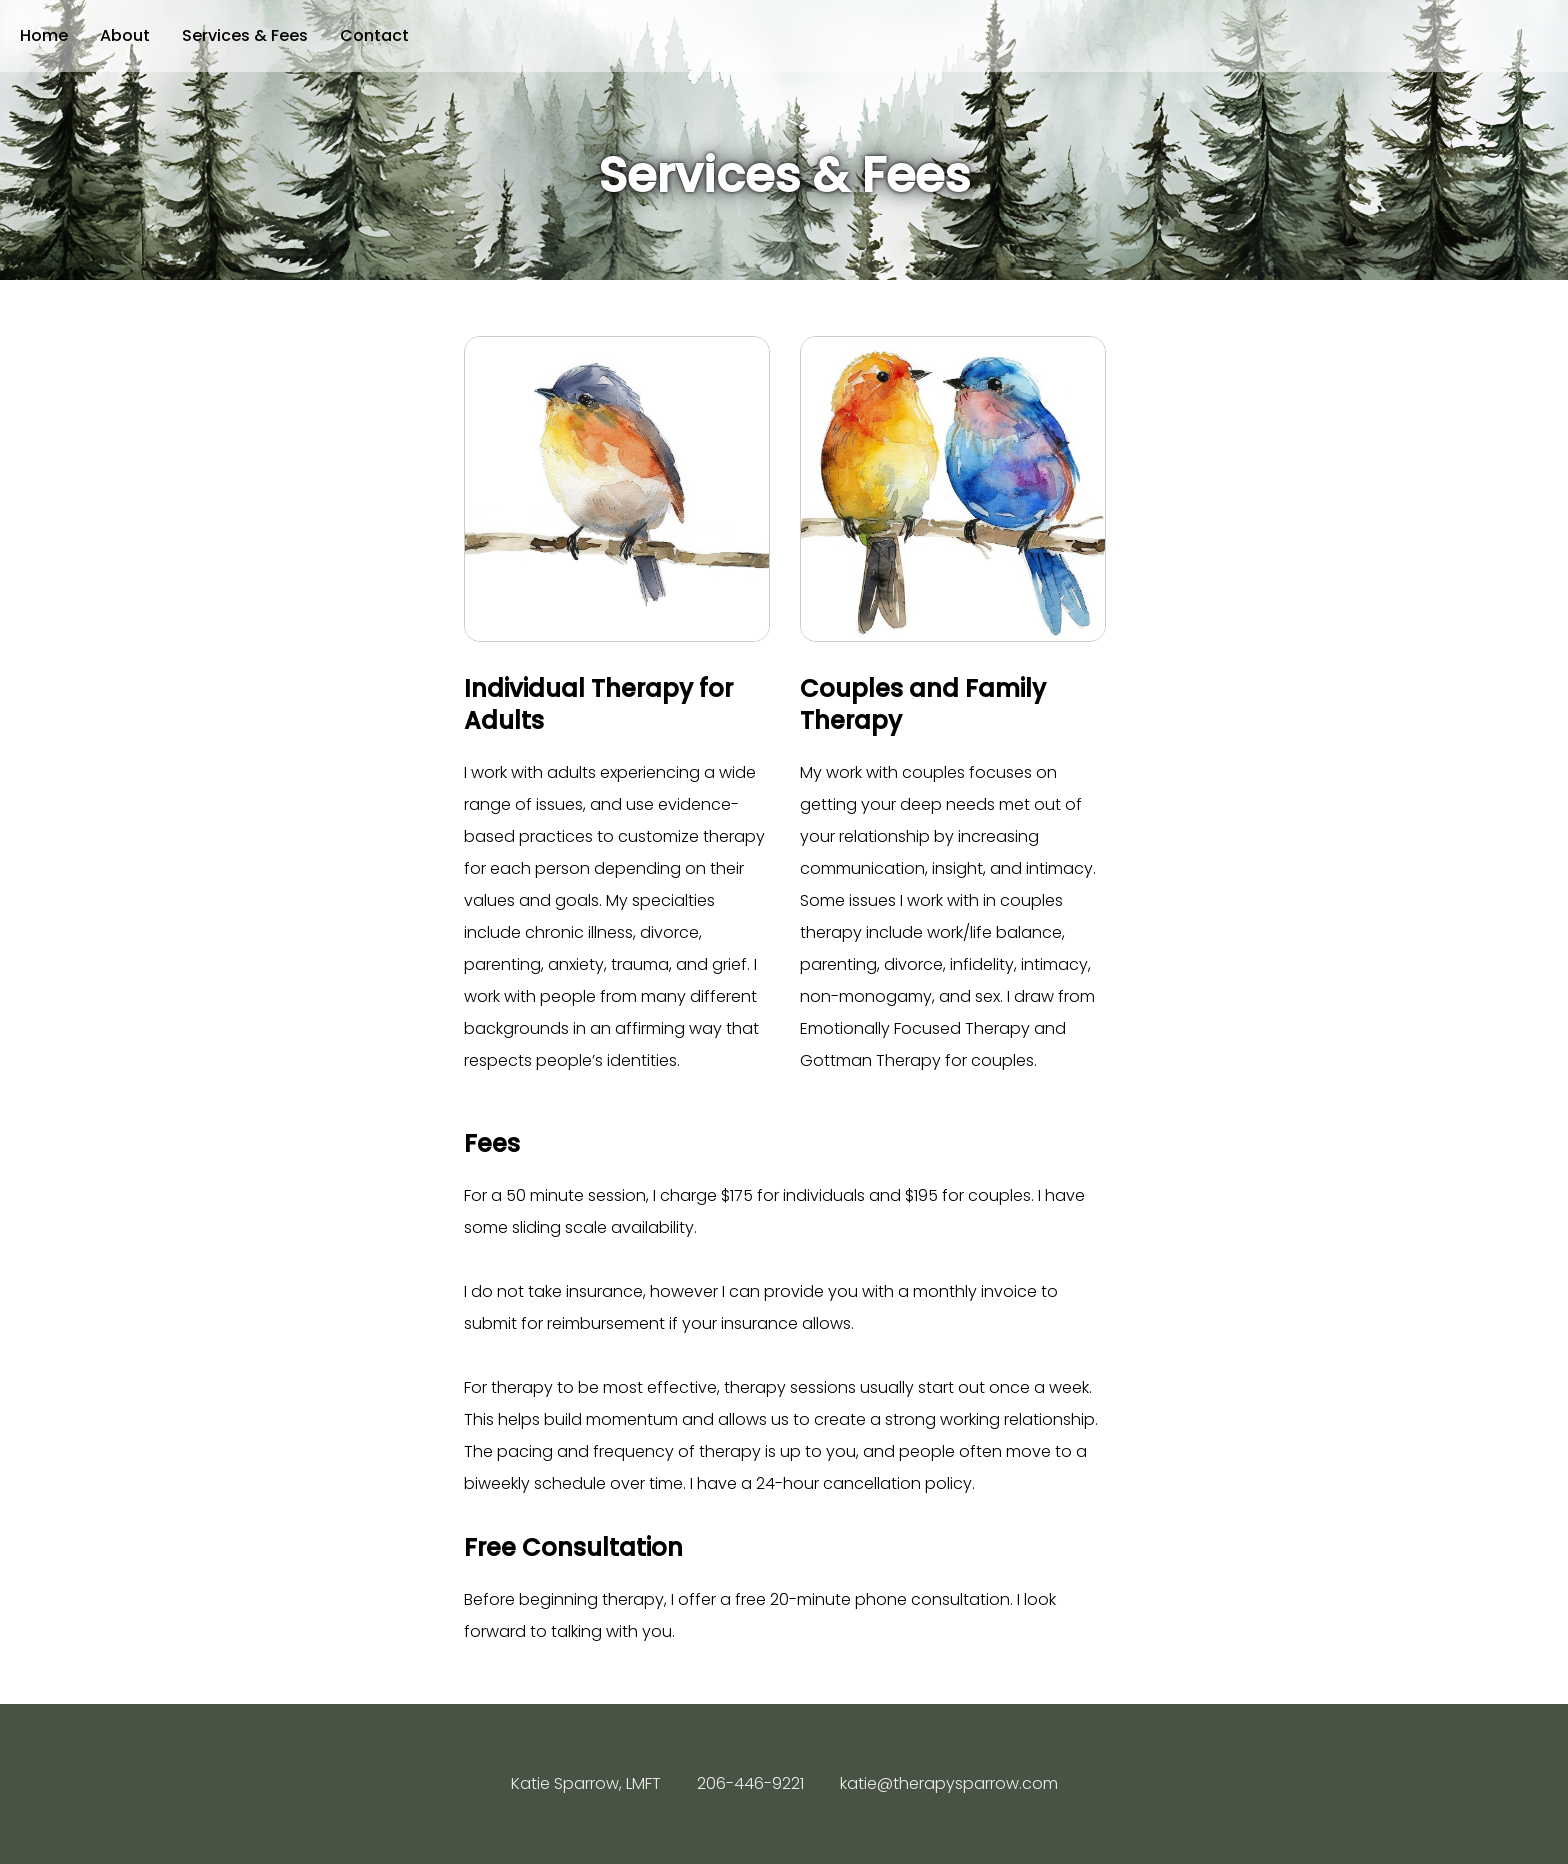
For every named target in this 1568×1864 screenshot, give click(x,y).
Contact (374, 35)
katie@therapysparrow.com (949, 1783)
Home (44, 35)
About (125, 35)
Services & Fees (245, 35)
